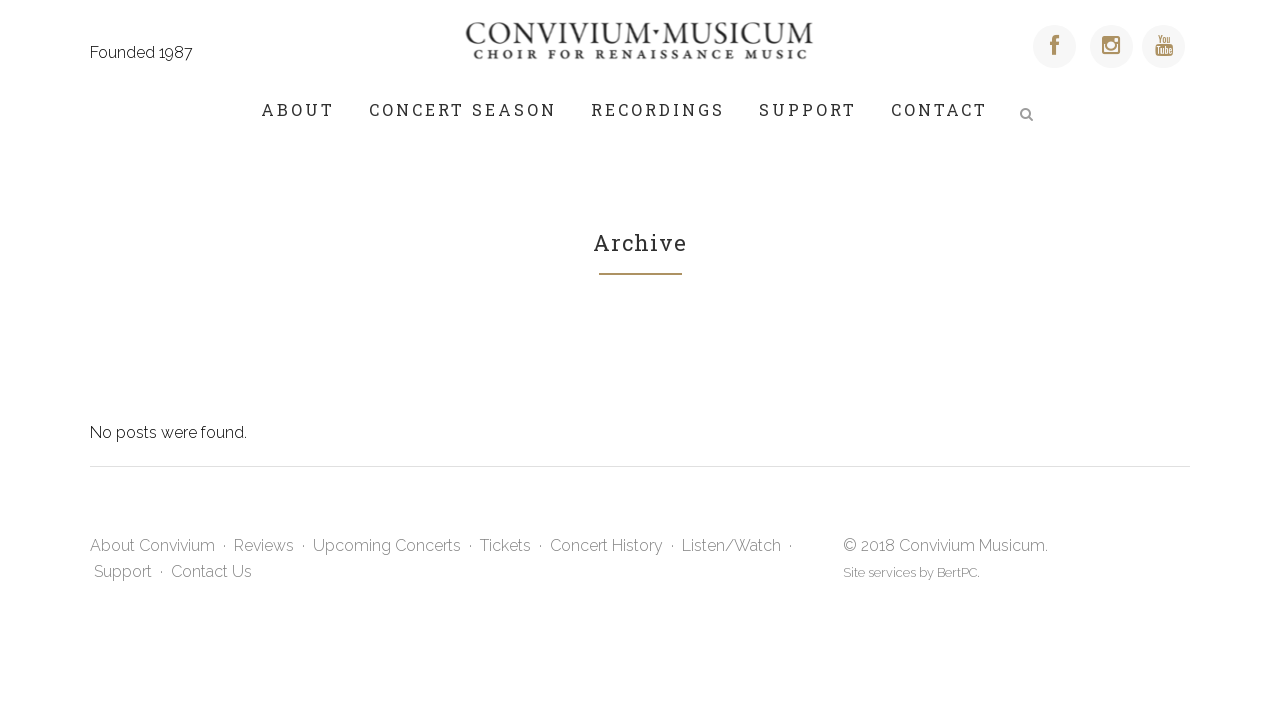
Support (123, 571)
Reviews (264, 545)
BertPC (957, 572)
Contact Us (211, 571)
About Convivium (152, 545)
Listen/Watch (731, 545)
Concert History (606, 545)
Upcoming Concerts (387, 545)
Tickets (505, 545)
